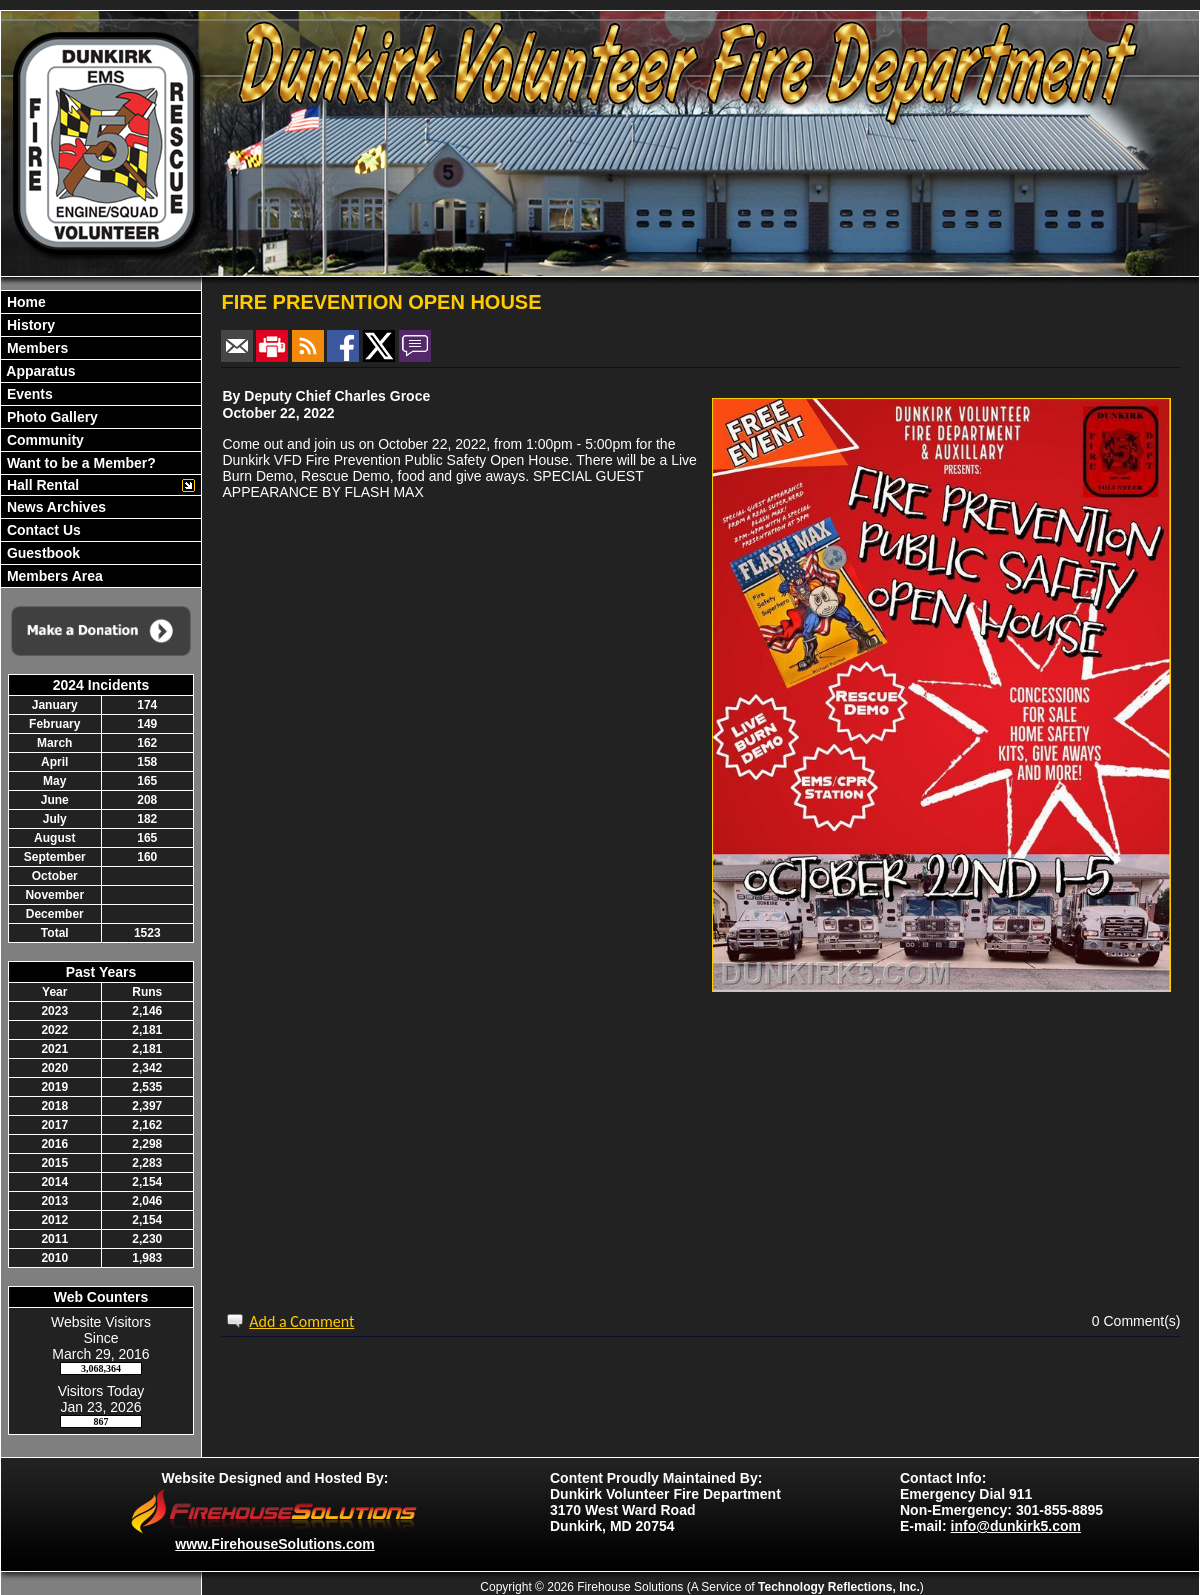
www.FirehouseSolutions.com (274, 1544)
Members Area (53, 576)
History (29, 325)
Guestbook (41, 553)
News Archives (54, 507)
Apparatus (39, 371)
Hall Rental (41, 485)
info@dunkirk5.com (1016, 1526)
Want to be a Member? (79, 463)
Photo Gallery (50, 417)
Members (35, 348)
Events (28, 394)
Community (43, 440)
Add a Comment (301, 1321)
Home (24, 302)
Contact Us (42, 530)
